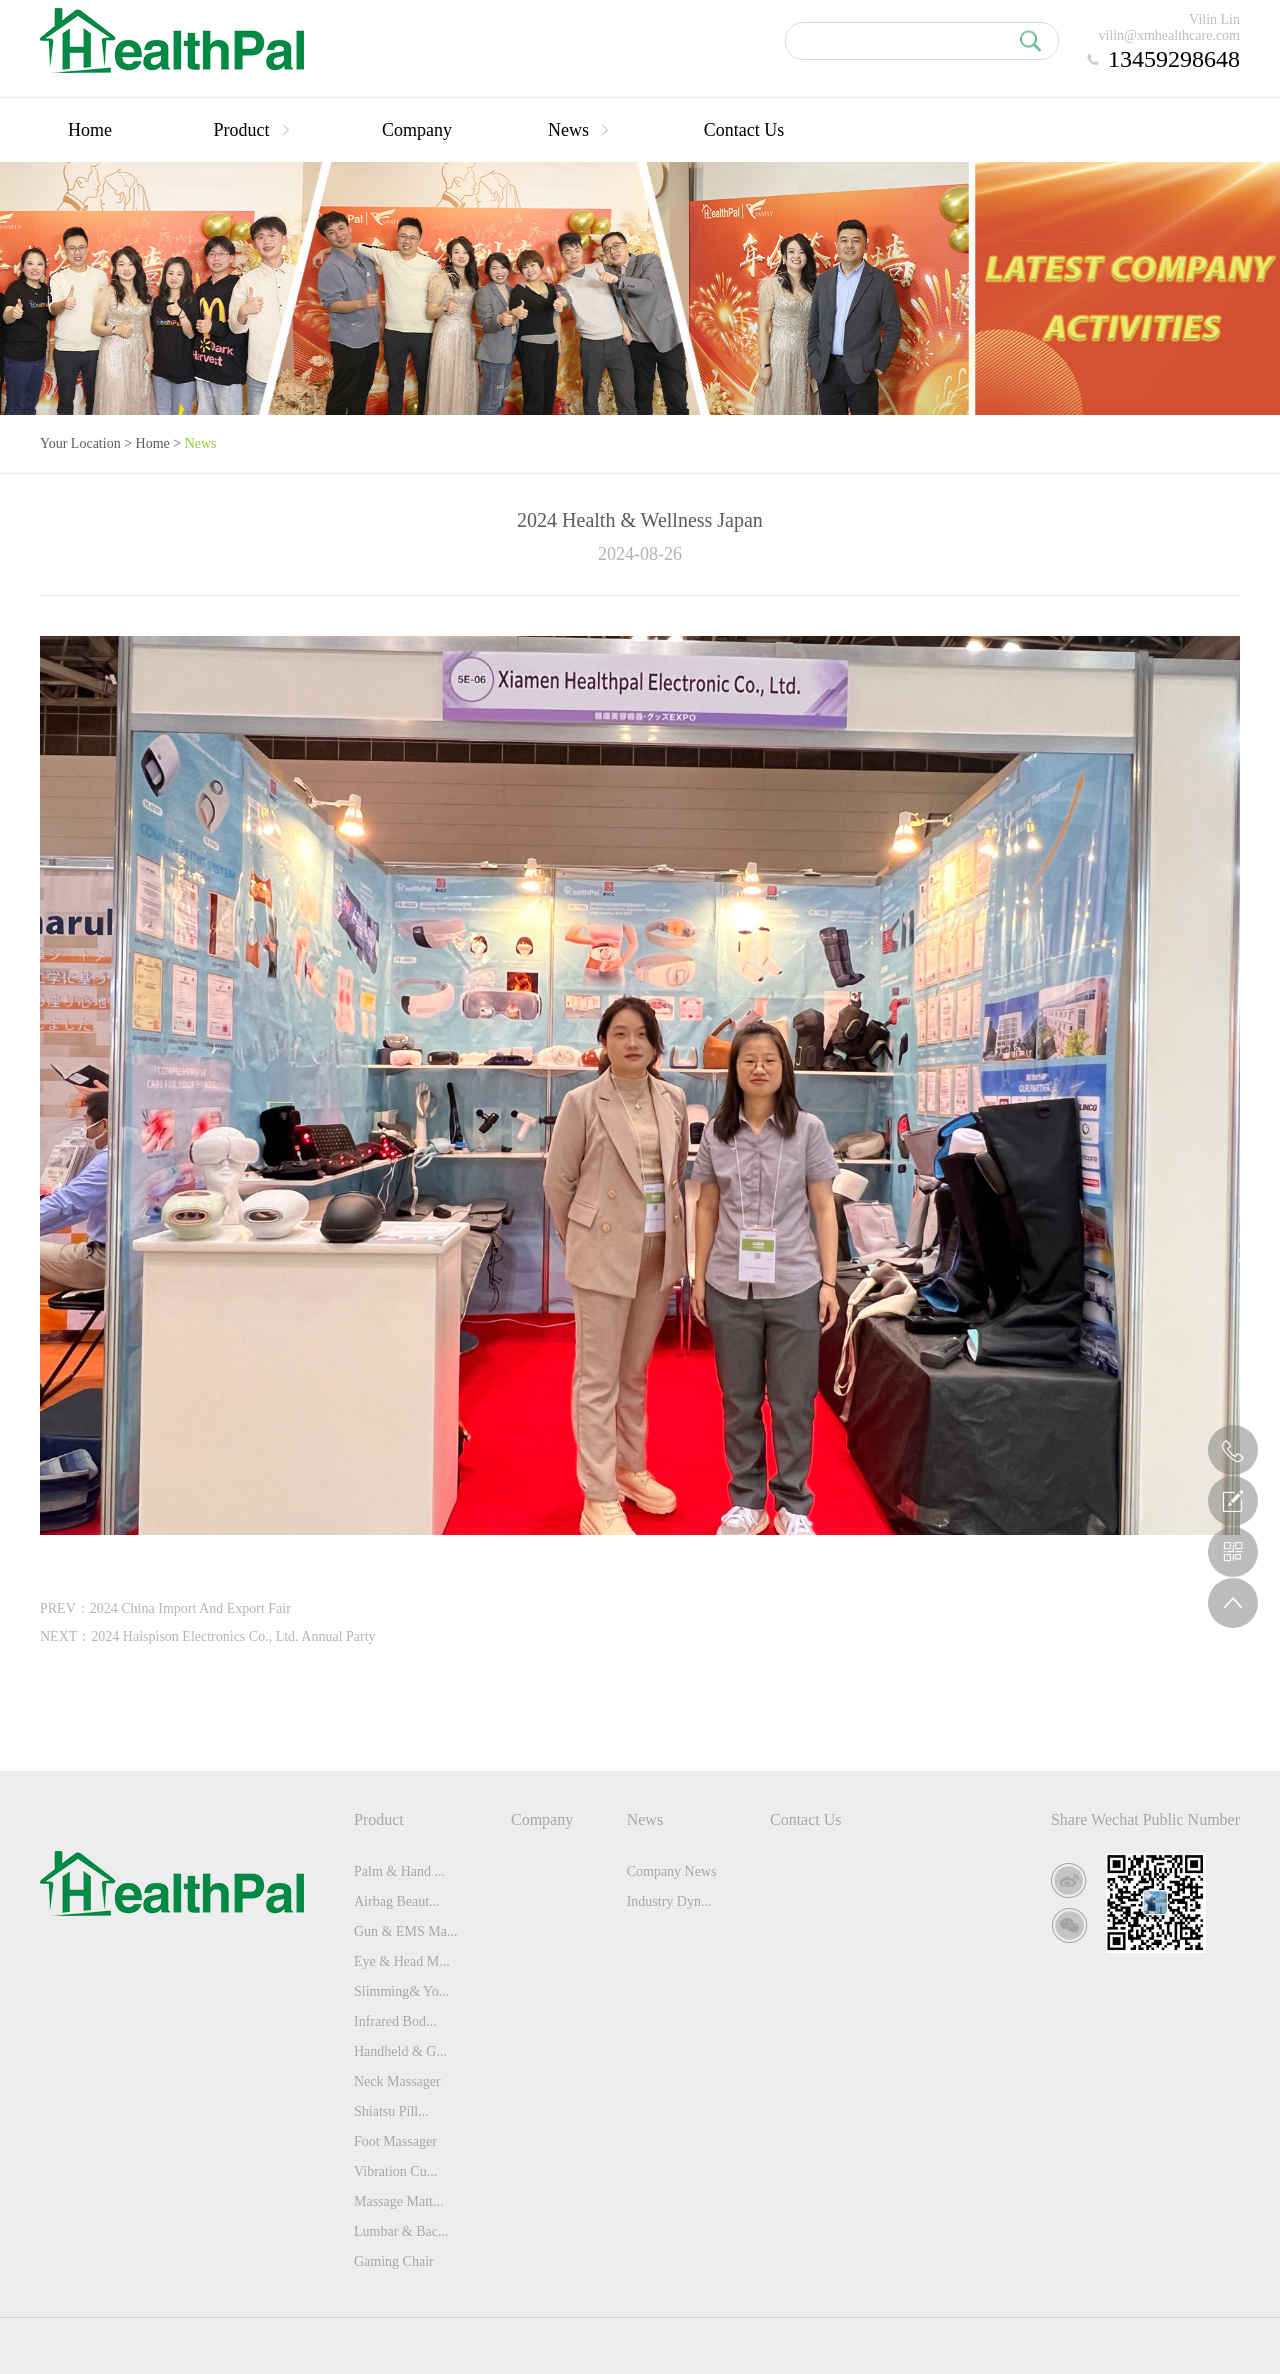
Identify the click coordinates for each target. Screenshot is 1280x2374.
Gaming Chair (394, 2261)
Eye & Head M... (402, 1961)
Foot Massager (395, 2141)
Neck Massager (397, 2081)
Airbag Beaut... (397, 1901)
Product (254, 130)
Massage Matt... (398, 2201)
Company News (672, 1871)
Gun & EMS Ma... (405, 1931)
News (580, 130)
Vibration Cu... (395, 2171)
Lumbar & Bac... (401, 2231)
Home (90, 130)
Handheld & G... (400, 2051)
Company (417, 130)
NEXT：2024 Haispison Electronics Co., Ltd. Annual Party (208, 1636)
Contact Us (744, 130)
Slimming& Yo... (401, 1991)
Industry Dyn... (669, 1901)
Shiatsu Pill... (391, 2111)
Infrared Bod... (395, 2021)
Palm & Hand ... (399, 1871)
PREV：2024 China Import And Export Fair (165, 1608)
